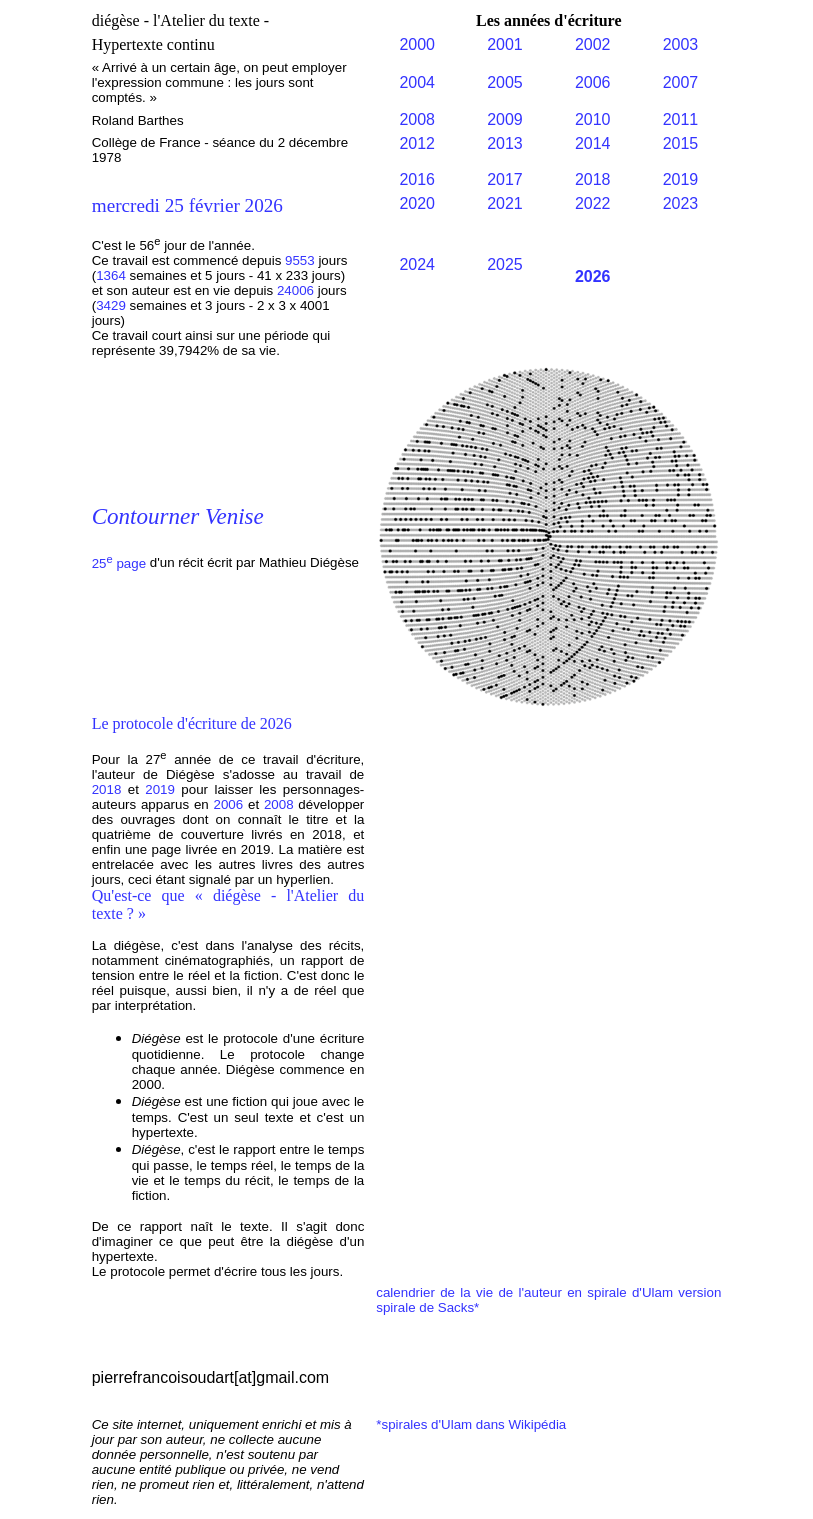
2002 (593, 44)
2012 (417, 143)
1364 (111, 275)
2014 (593, 143)
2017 (505, 179)
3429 (111, 305)
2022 (593, 203)
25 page (119, 563)
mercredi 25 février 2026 (187, 205)
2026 (593, 276)
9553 (301, 260)
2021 (505, 203)
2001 (505, 44)
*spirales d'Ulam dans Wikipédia (471, 1424)
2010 (593, 119)
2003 (681, 44)
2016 (417, 179)
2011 (681, 119)
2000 (417, 44)
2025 (505, 264)
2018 (593, 179)
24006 (297, 290)
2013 (505, 143)
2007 (681, 82)
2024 (417, 264)
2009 (505, 119)
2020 (417, 203)
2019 (681, 179)
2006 (593, 82)
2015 (681, 143)
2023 (681, 203)
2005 (505, 82)
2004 (417, 82)
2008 (417, 119)
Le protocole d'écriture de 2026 (192, 723)
